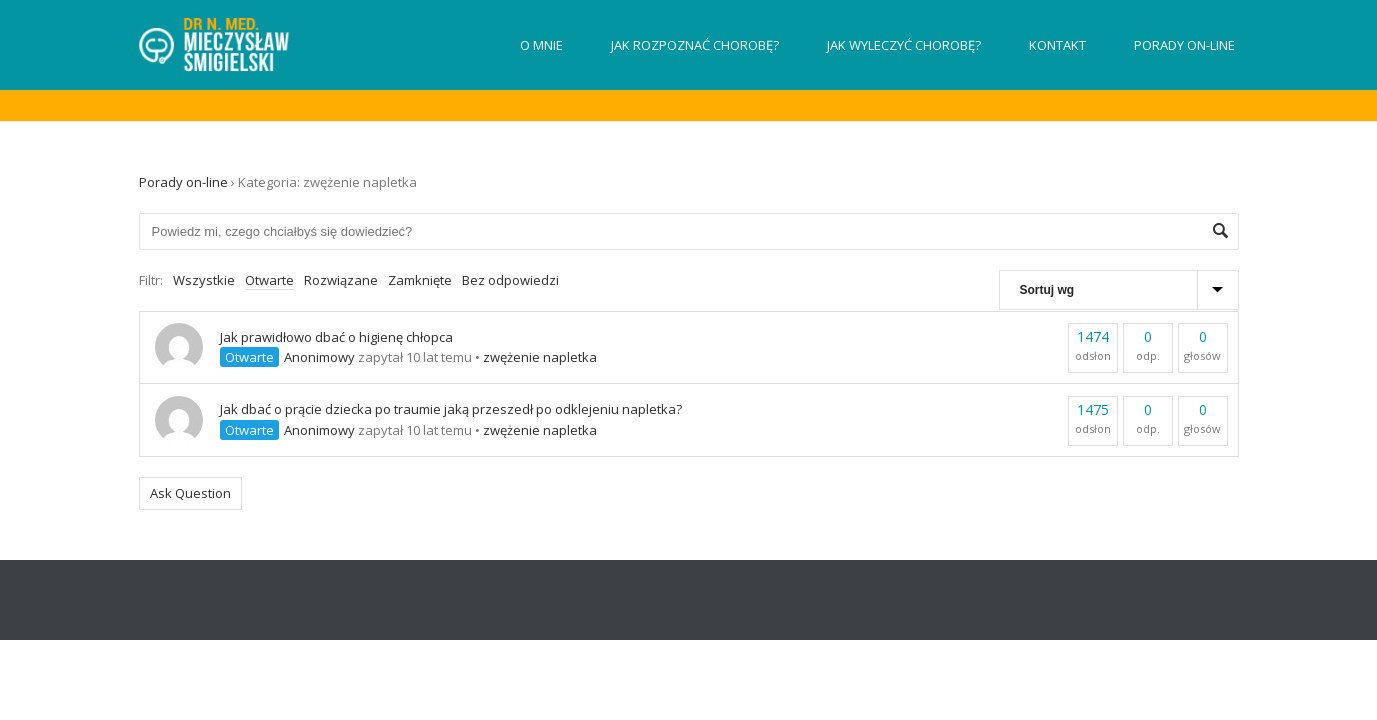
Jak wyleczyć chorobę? (904, 45)
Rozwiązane (341, 280)
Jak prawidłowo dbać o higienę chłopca (336, 337)
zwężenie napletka (540, 357)
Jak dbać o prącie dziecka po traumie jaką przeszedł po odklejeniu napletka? (451, 409)
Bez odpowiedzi (510, 280)
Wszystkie (204, 280)
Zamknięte (420, 280)
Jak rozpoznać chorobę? (695, 45)
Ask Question (190, 493)
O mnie (541, 45)
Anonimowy (319, 357)
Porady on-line (1184, 45)
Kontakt (1057, 45)
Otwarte (269, 280)
